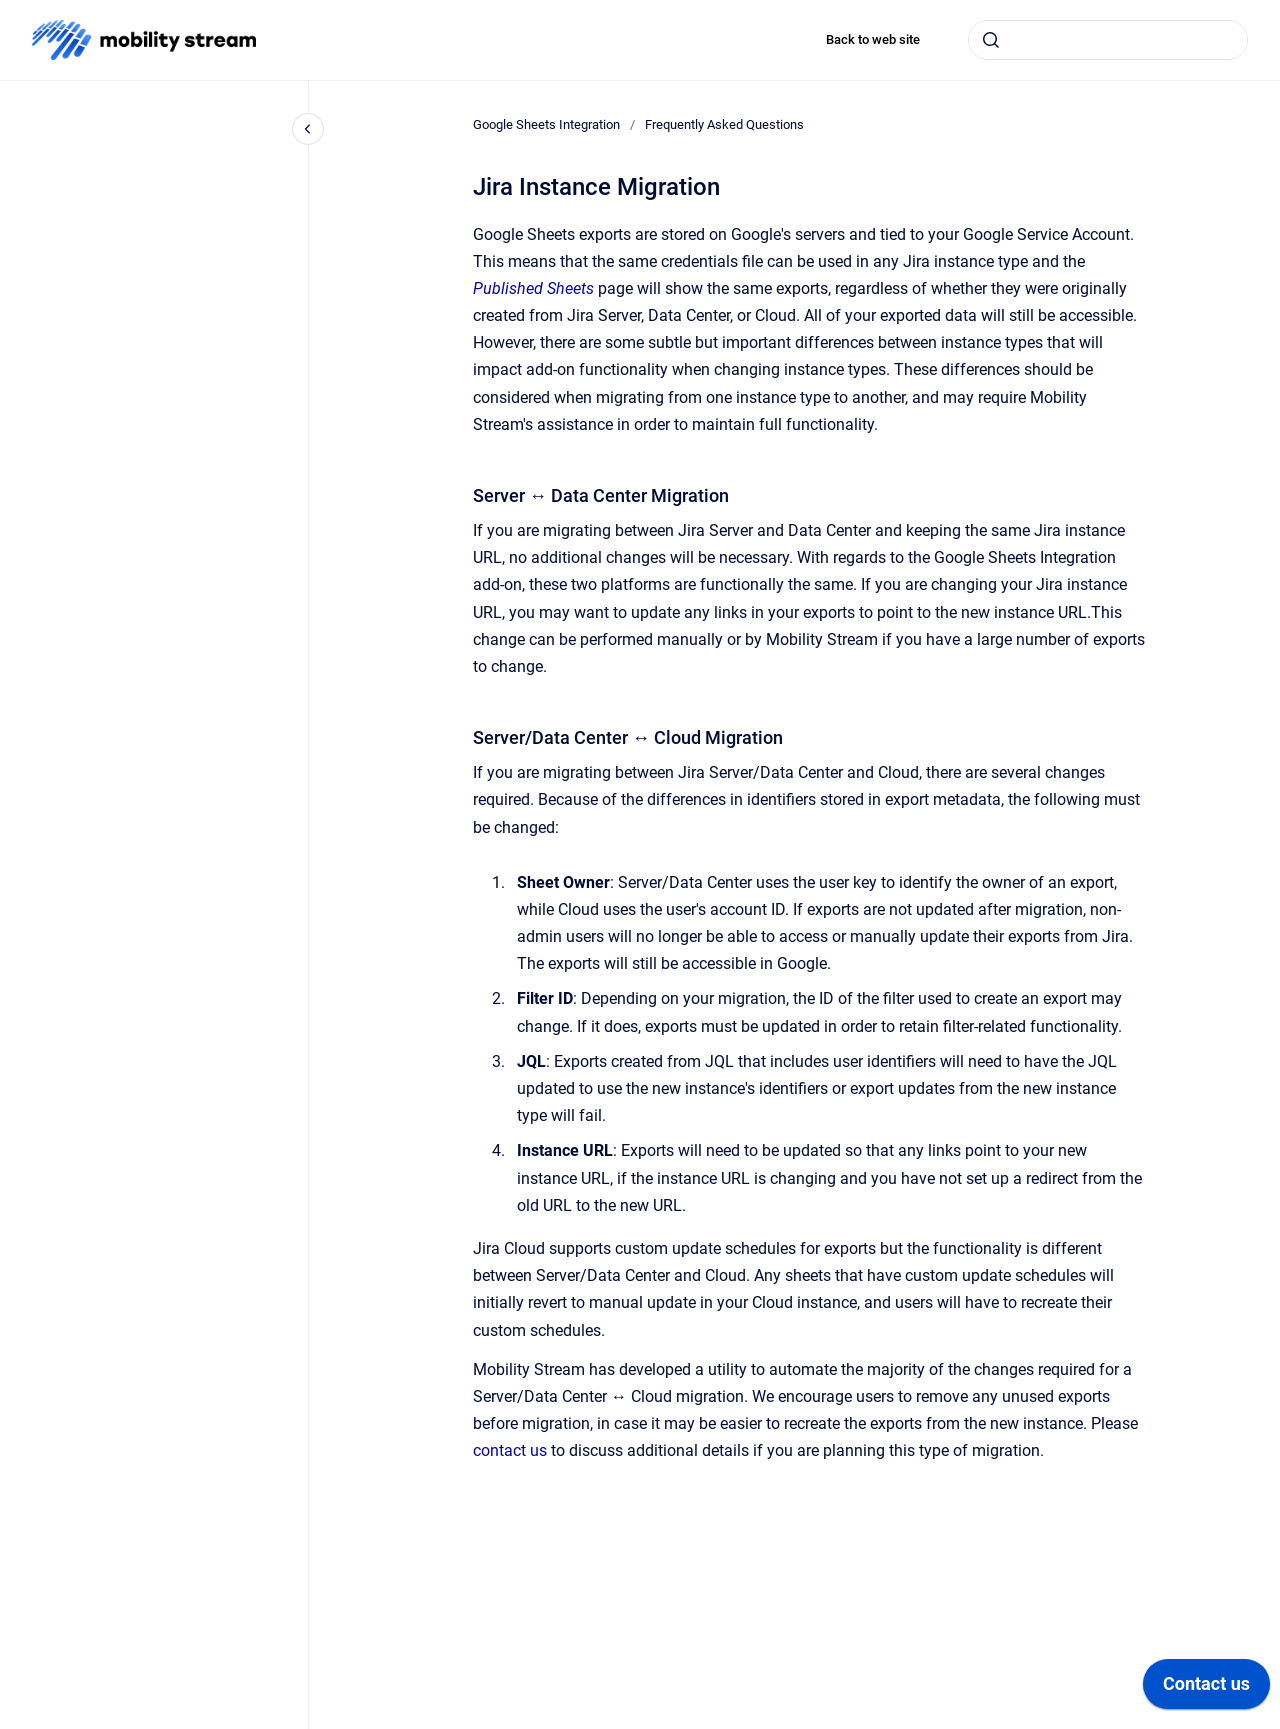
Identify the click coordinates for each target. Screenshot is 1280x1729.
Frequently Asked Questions (724, 124)
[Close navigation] (308, 129)
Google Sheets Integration (546, 124)
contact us (510, 1450)
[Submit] (991, 40)
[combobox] (1108, 40)
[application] (1206, 1689)
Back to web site (873, 39)
